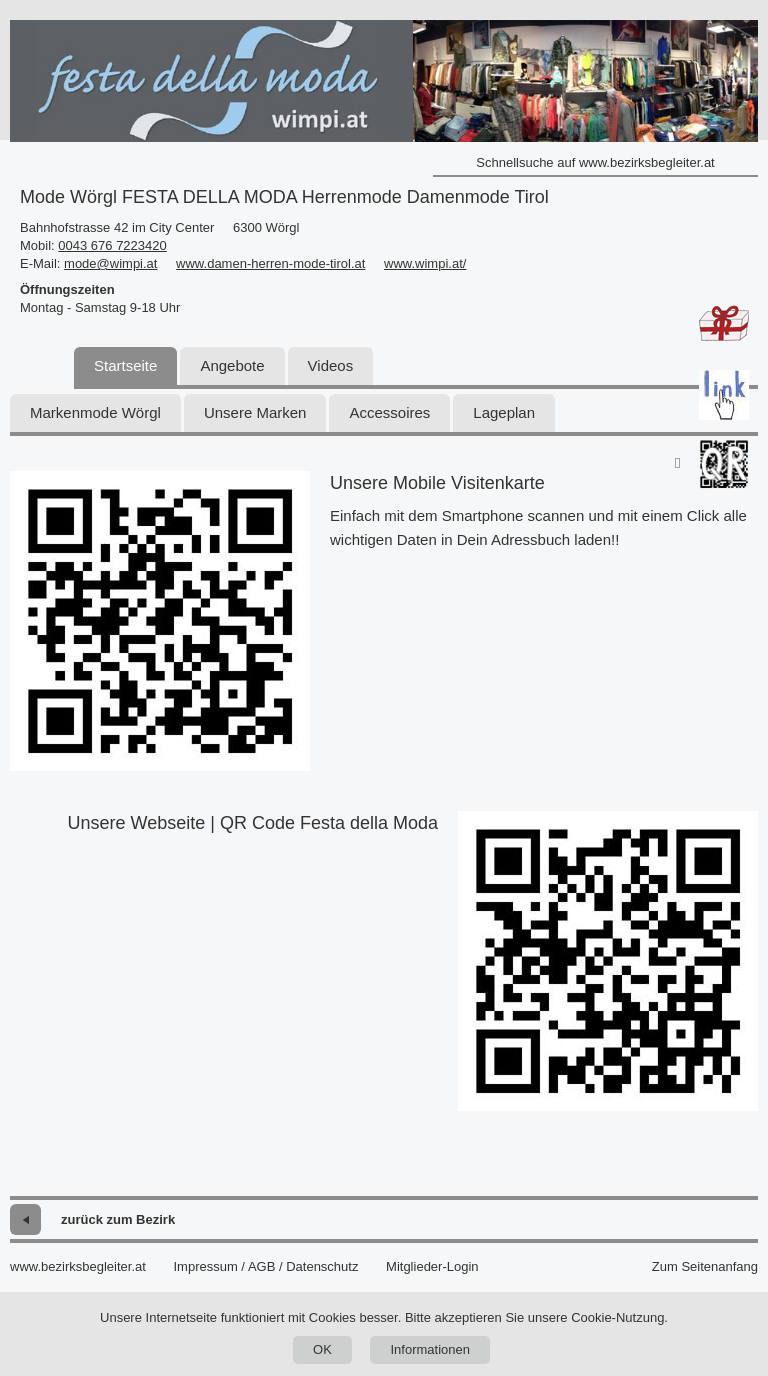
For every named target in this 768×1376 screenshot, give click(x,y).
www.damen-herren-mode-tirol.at (270, 263)
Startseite (125, 365)
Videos (331, 365)
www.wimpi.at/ (425, 263)
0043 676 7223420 (112, 245)
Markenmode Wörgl (95, 412)
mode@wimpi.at (110, 263)
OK (322, 1349)
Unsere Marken (255, 412)
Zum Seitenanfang (705, 1266)
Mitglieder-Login (432, 1266)
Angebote (232, 365)
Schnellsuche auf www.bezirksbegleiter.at (595, 162)
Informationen (430, 1349)
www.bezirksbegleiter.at (78, 1266)
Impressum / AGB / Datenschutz (265, 1266)
